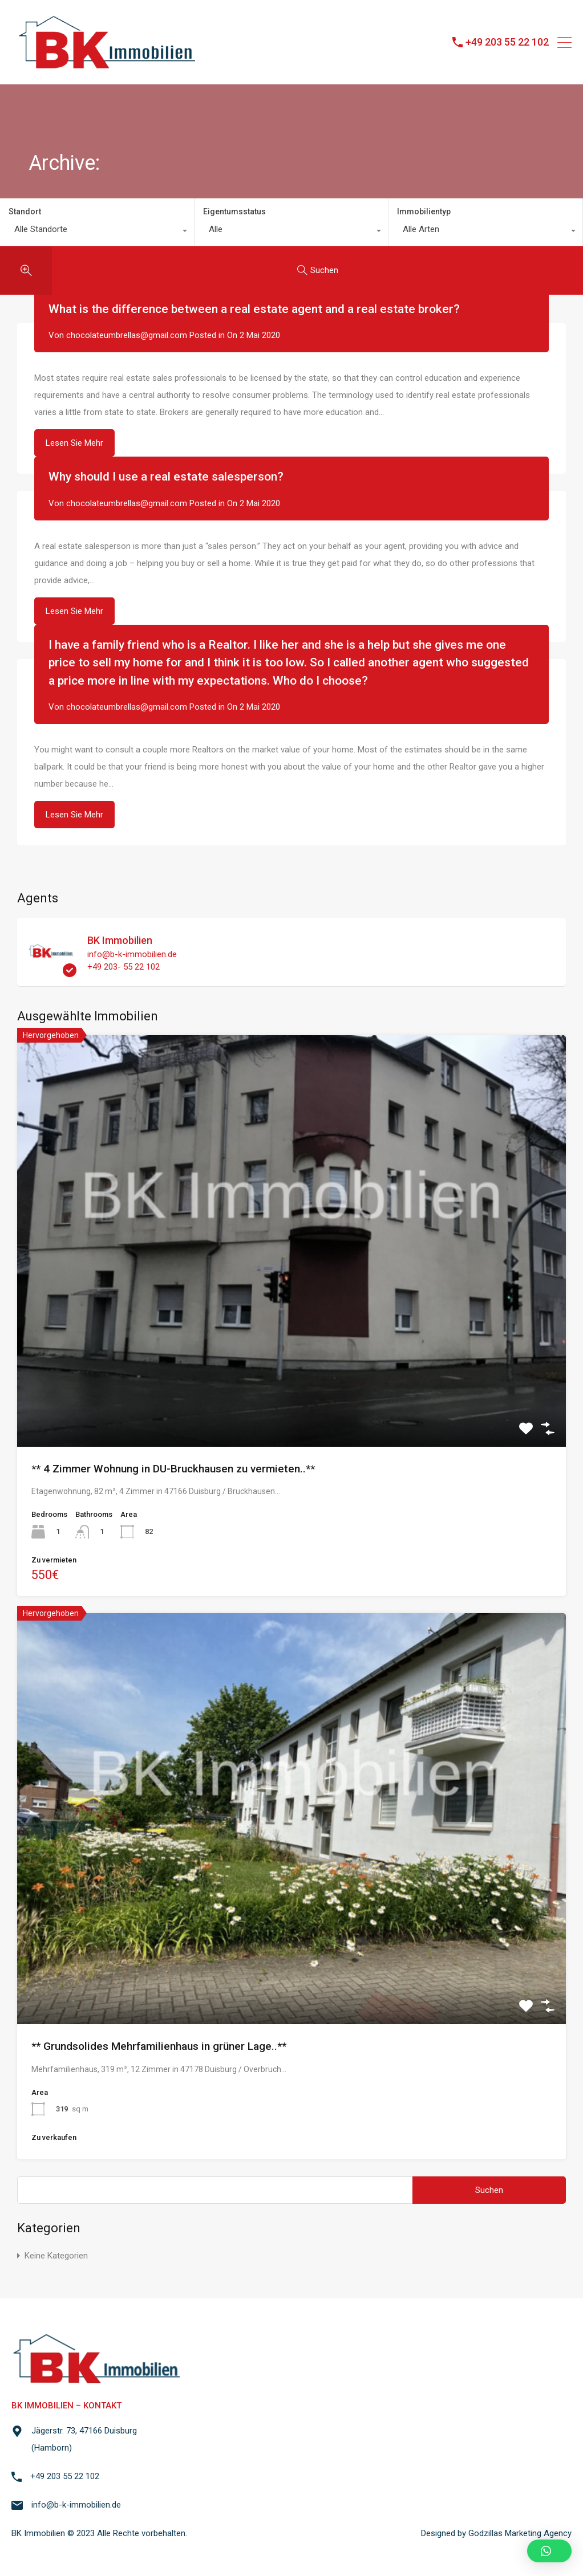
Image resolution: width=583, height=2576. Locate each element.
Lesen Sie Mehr (74, 443)
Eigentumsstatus (234, 211)
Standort (25, 211)
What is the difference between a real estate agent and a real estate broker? (254, 309)
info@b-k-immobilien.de (132, 954)
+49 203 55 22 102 (507, 42)
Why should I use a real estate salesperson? (166, 476)
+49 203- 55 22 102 (123, 967)
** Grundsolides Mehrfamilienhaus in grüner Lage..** (158, 2046)
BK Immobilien (119, 940)
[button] (549, 2551)
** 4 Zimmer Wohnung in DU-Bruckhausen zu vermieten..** (173, 1468)
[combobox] (97, 232)
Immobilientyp (424, 211)
